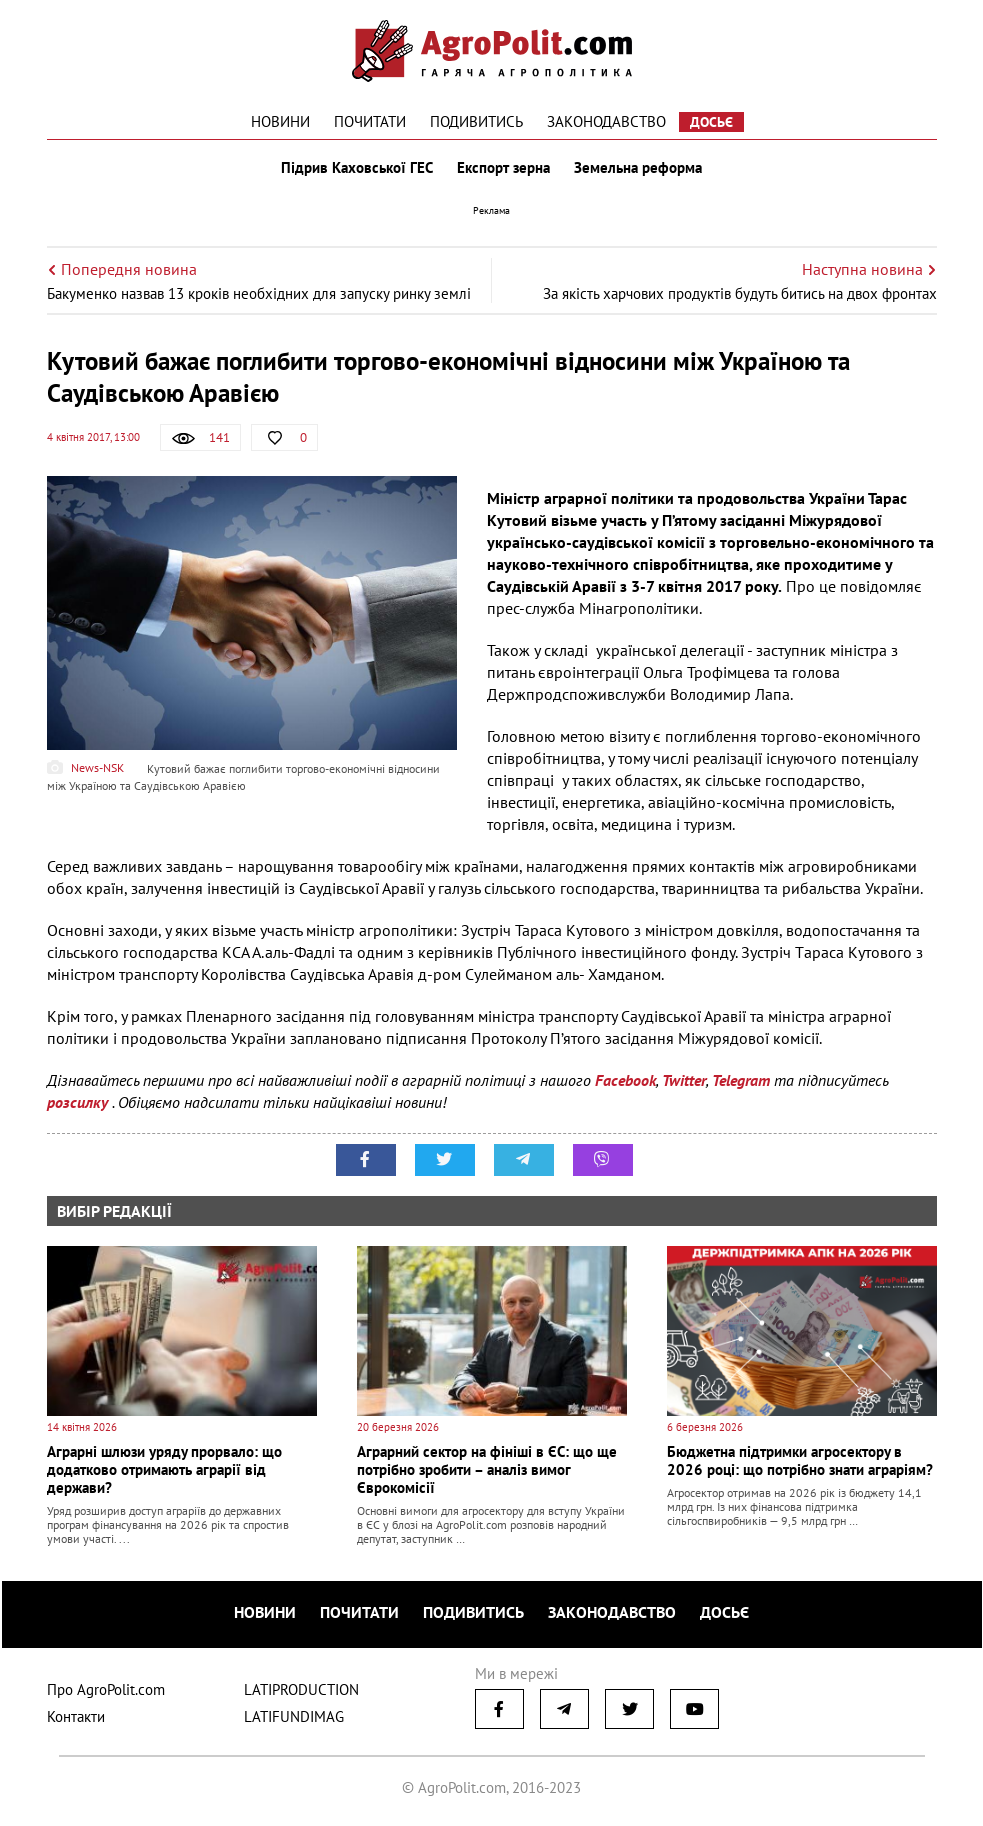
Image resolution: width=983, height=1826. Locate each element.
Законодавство (606, 121)
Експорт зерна (503, 168)
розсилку (79, 1102)
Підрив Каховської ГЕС (357, 168)
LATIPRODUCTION (301, 1689)
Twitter (684, 1080)
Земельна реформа (638, 168)
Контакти (76, 1716)
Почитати (370, 121)
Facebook (625, 1080)
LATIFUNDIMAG (294, 1716)
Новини (280, 121)
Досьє (711, 122)
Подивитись (476, 121)
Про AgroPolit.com (106, 1689)
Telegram (741, 1080)
